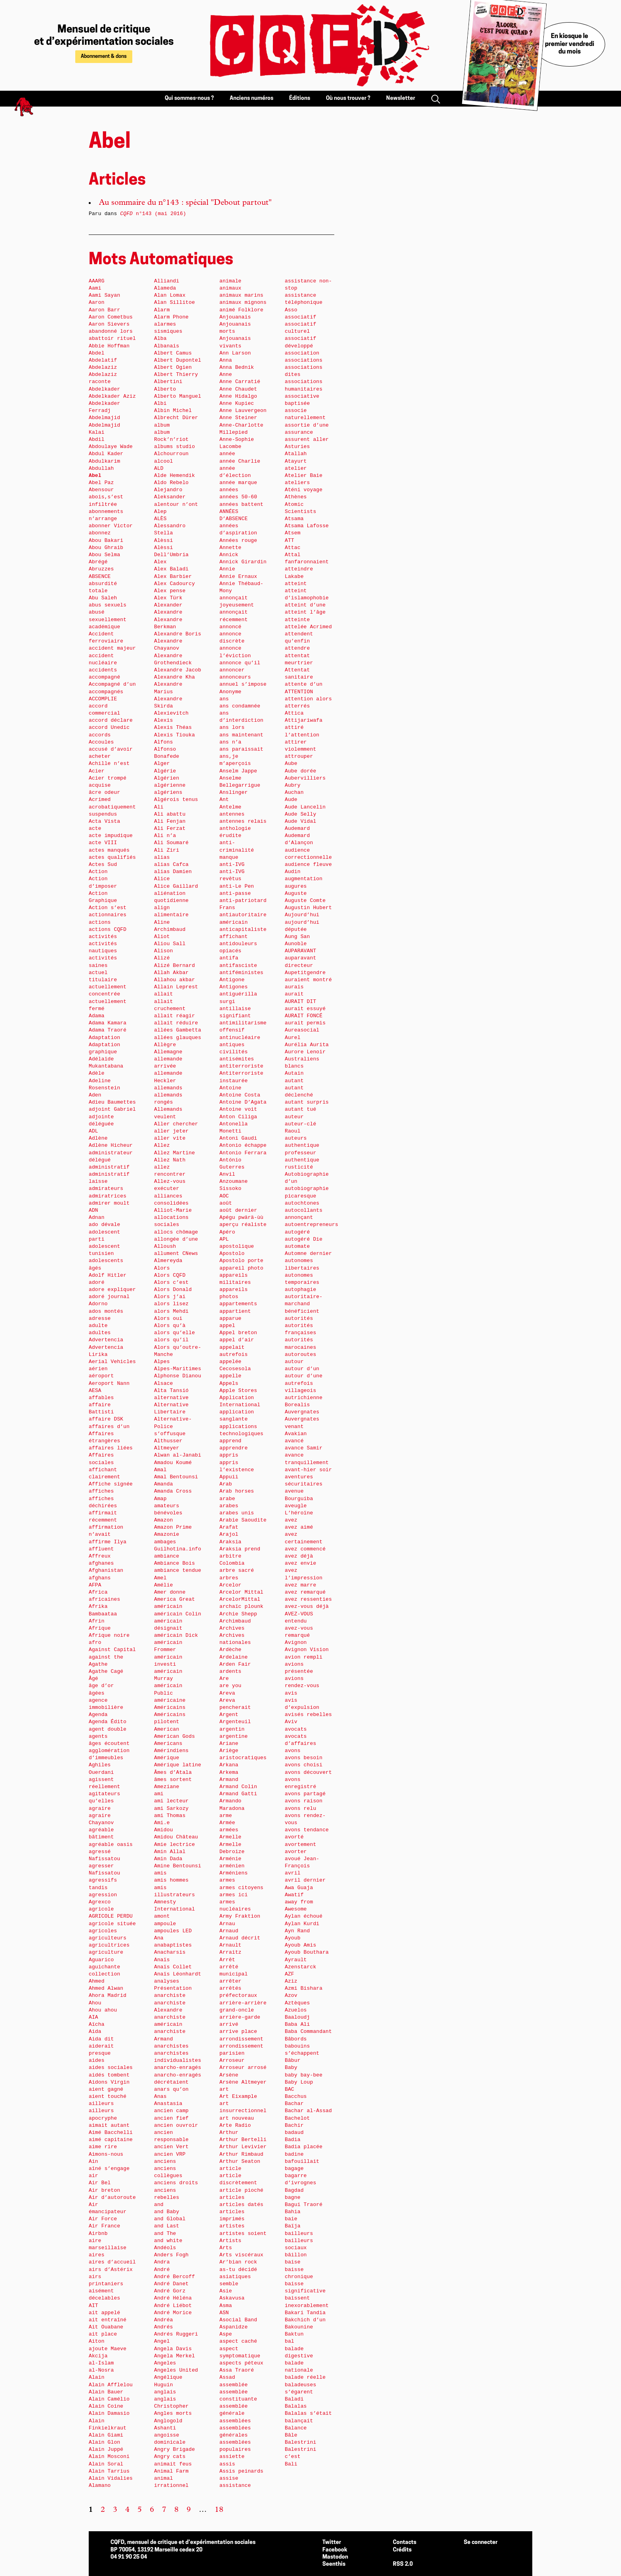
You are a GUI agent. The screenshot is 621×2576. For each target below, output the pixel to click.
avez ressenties (308, 1599)
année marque (238, 483)
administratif (109, 1167)
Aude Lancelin (305, 807)
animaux (230, 288)
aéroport (101, 1376)
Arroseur (231, 2060)
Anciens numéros (251, 98)
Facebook (334, 2550)
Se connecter (480, 2542)
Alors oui (168, 1318)
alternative (171, 1398)
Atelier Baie (303, 476)
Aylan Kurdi (302, 1924)
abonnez (100, 533)
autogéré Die (303, 1239)
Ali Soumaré (171, 843)
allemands (168, 1088)
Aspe (225, 2334)
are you (230, 1686)
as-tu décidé (238, 2270)
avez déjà (299, 1556)
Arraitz (230, 1952)
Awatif (294, 1895)
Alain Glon (104, 2442)
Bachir (294, 2125)
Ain (93, 2161)
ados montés (106, 1311)
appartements (238, 1304)
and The (165, 2234)
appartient (235, 1311)
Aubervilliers (305, 778)
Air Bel (100, 2183)
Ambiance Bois (174, 1563)
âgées (97, 1693)
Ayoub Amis (300, 1945)
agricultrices (109, 1945)
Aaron (97, 302)
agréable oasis (111, 1845)
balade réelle (305, 2377)
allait (163, 994)
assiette (231, 2457)
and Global (169, 2219)
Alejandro (168, 490)
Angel (162, 2341)
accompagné (104, 677)
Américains (169, 1707)
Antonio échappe (243, 1145)
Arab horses (236, 1491)
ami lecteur (171, 1801)
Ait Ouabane (106, 2327)
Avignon (296, 1643)
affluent (101, 1549)
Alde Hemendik (174, 476)
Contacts (404, 2542)
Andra (162, 2262)
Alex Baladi (171, 569)
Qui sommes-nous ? (189, 98)
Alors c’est (171, 1282)
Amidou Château (176, 1837)
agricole (101, 1909)
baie (291, 2219)
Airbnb (98, 2234)
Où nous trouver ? (348, 98)
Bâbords (296, 2039)
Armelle (230, 1837)
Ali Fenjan (169, 821)
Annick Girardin (243, 562)
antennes (231, 814)
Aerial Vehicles (112, 1362)
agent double (107, 1729)
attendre (297, 648)
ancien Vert (171, 2147)
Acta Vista (104, 821)
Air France (104, 2226)
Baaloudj (297, 2017)
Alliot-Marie (173, 1210)
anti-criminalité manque (236, 850)
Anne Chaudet (238, 389)
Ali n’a (165, 836)
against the (106, 1657)
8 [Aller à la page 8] (176, 2510)
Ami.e (162, 1823)
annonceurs (235, 677)
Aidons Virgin (109, 2082)
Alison (163, 951)
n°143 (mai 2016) (153, 214)
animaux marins (241, 295)
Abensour (101, 490)
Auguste (296, 893)
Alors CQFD (169, 1275)
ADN (93, 1210)
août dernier (238, 1210)
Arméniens (233, 1873)
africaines (104, 1599)
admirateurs (106, 1189)
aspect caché (238, 2341)
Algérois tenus (176, 800)
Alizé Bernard (174, 966)
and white (168, 2241)
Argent (228, 1715)
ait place (103, 2334)
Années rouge (238, 540)
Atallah (296, 454)
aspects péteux (241, 2363)
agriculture (106, 1952)
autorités (299, 1318)
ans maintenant (241, 735)
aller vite (169, 1138)
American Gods (174, 1736)
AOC (224, 1196)
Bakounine (299, 2327)
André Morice (173, 2313)
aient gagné (106, 2089)
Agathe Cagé (106, 1671)
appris (228, 1455)
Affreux (100, 1556)
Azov (291, 1995)
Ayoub (293, 1938)
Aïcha (97, 2024)
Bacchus (296, 2096)
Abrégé (98, 562)
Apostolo (231, 1254)
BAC (289, 2089)
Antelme (230, 807)
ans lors (231, 727)
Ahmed (97, 1981)
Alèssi (163, 540)
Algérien (166, 778)
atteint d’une (305, 605)
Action (98, 872)
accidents (103, 670)
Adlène (98, 1138)
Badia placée (303, 2147)
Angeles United (176, 2370)
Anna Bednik (236, 367)
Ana (159, 1938)
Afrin (97, 1621)
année (227, 454)
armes (227, 1880)
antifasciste (238, 966)
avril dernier (305, 1880)
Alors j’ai (169, 1297)
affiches (101, 1491)
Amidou (163, 1830)
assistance (235, 2485)
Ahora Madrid (107, 1995)
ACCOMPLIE (103, 699)
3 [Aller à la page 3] (115, 2510)
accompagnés (106, 692)
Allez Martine (174, 1153)
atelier (296, 468)
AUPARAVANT (300, 951)
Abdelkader (104, 389)
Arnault (230, 1945)
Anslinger (233, 792)
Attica (294, 713)
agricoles (103, 1931)
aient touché (107, 2096)
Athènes (296, 497)
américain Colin (177, 1614)
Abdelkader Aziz (112, 396)
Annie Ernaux (238, 577)
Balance (296, 2428)
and (159, 2205)
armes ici (233, 1895)
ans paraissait (241, 749)
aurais (294, 987)
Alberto (165, 389)
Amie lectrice (174, 1845)
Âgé (93, 1679)
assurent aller (307, 439)
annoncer (231, 670)
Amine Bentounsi (177, 1866)
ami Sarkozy (171, 1808)
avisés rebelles (308, 1715)
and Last (166, 2226)
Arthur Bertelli (243, 2140)
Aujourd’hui (302, 915)
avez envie (300, 1563)
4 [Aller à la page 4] (127, 2510)
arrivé (228, 2024)
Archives (231, 1628)
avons (293, 1751)
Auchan (294, 792)
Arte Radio (235, 2125)
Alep (160, 512)
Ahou (95, 2003)
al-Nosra (101, 2370)
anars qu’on (171, 2089)
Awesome (296, 1909)
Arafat (228, 1527)
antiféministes (241, 973)
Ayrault (296, 1960)
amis (160, 1873)
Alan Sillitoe (174, 302)
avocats (296, 1729)
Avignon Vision (307, 1650)
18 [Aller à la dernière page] (219, 2510)
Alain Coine (106, 2406)
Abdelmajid (104, 418)
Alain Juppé (106, 2449)
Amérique (166, 1758)
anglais (165, 2392)
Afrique (100, 1628)
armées (228, 1830)
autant (294, 1081)
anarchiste (169, 1995)
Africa (98, 1592)
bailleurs (299, 2234)
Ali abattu (169, 814)
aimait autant (109, 2125)
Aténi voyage (303, 490)
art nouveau (236, 2118)
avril (293, 1873)
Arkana (228, 1765)
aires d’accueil (112, 2262)
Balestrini (300, 2442)
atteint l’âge (305, 612)
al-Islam (101, 2363)
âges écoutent (109, 1744)
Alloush (165, 1246)
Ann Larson (235, 353)
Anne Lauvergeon (243, 411)
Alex (160, 562)
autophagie (300, 1290)
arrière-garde (239, 2017)
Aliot (162, 937)
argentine (233, 1736)
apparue (230, 1318)
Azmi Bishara (303, 1988)
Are (224, 1679)
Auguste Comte (305, 901)
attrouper (299, 756)
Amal (160, 1470)
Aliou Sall (169, 944)
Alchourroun (171, 454)
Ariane (228, 1744)
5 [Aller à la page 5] (139, 2510)
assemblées (235, 2421)
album (162, 425)
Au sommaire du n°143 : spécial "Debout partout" (185, 203)
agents (98, 1736)
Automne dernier (308, 1254)
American (166, 1729)
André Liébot (173, 2306)
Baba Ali (297, 2024)
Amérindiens (171, 1751)
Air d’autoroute (112, 2197)
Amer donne (169, 1592)
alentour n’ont (176, 504)
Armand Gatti (238, 1794)
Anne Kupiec (236, 403)
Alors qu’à (169, 1326)
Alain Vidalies (111, 2478)
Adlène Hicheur (111, 1145)
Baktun (294, 2334)
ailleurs (101, 2104)
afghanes (101, 1563)
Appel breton (238, 1333)
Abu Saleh (103, 598)
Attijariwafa (303, 720)
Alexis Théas (173, 727)
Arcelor (230, 1585)
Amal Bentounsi (176, 1477)
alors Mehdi (171, 1311)
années (228, 490)
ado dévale (104, 1225)
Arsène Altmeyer (243, 2082)
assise (228, 2478)
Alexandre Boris (177, 634)
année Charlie (239, 461)
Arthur (228, 2133)
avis (291, 1693)
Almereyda (168, 1261)
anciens (165, 2161)
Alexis (163, 720)
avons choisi (303, 1765)
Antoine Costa (239, 1095)
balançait (299, 2421)
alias (162, 857)
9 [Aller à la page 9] (189, 2510)
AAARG (97, 281)
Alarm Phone (171, 317)
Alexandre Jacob (177, 670)
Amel (160, 1578)
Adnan (97, 1217)
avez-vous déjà (307, 1606)
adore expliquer (112, 1290)
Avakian (296, 1434)
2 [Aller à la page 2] (103, 2510)
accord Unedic (109, 727)
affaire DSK (106, 1419)
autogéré (297, 1232)
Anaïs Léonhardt (177, 1974)
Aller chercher (176, 1124)
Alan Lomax (169, 295)
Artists (230, 2241)
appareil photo (241, 1268)
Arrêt (227, 1960)
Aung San (297, 937)
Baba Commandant (308, 2031)
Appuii (228, 1477)
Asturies (297, 447)
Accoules (101, 742)
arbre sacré (236, 1570)
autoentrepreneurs (311, 1225)
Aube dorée (300, 771)
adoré (97, 1282)
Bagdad (294, 2190)
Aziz (291, 1981)
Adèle (97, 1073)
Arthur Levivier (243, 2147)
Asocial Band (238, 2320)
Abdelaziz (103, 367)
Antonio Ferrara (243, 1153)
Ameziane (166, 1787)
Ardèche (230, 1650)
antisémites (236, 1059)
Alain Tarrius (109, 2471)
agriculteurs (107, 1938)
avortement (300, 1845)
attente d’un (303, 684)
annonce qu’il (239, 663)
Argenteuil (235, 1722)
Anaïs (162, 1960)
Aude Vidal (300, 821)
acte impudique (111, 836)
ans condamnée (239, 706)
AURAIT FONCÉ (303, 1016)
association (302, 353)
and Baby (166, 2212)
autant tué (300, 1109)
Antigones (233, 987)
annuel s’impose (243, 684)
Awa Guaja (299, 1888)
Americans (168, 1744)
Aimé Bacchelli (111, 2133)
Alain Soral (106, 2464)
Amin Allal (169, 1852)
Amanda (163, 1484)
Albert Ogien (173, 367)
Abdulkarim (104, 461)
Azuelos (296, 2010)
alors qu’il (171, 1340)
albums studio (174, 447)
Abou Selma (104, 555)
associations (303, 360)
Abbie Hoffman (109, 346)
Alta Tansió (171, 1391)
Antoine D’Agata (243, 1102)
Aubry (293, 785)
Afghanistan (106, 1570)
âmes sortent (173, 1780)
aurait (294, 994)
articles (231, 2197)
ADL (93, 1131)
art (224, 2089)
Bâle (291, 2435)
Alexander (168, 605)
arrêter (230, 1981)
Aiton (97, 2341)
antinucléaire (239, 1038)
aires (97, 2255)
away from (299, 1902)
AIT (93, 2306)
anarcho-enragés (177, 2068)
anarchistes (171, 2046)
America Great (174, 1599)
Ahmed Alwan (106, 1988)
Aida (95, 2031)
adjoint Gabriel (112, 1109)
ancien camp (171, 2111)
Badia (293, 2140)
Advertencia (106, 1340)
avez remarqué (305, 1592)
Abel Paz (101, 483)
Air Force (103, 2219)
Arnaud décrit (239, 1938)
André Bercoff (174, 2277)
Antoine (230, 1088)
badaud (294, 2133)
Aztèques (297, 2003)
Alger (162, 764)
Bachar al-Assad (308, 2111)
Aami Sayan (104, 295)
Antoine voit (238, 1109)
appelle (230, 1376)
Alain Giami (106, 2435)
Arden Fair (235, 1664)
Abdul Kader (106, 454)
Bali (291, 2464)
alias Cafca (171, 865)
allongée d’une (176, 1239)
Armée (227, 1823)
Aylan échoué (303, 1916)
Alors (162, 1268)
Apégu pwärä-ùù (241, 1217)
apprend (230, 1441)
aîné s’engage (109, 2169)
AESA (95, 1391)
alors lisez (171, 1304)
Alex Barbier (173, 577)
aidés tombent (109, 2075)
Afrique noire (109, 1635)
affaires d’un (109, 1427)
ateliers (297, 483)
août (225, 1203)
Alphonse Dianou (177, 1376)
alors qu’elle (174, 1333)
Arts (225, 2248)
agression (103, 1895)
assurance (299, 432)
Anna (225, 360)
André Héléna (173, 2298)
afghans (100, 1578)
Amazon (163, 1520)
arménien (231, 1866)
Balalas (296, 2406)
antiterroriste (241, 1066)
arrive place (238, 2031)
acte (95, 828)
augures (296, 886)
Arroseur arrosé (243, 2068)
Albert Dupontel (177, 360)
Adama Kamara (107, 1023)
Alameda (165, 288)
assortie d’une (307, 425)
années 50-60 (238, 497)
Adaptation (104, 1038)
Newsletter (400, 98)
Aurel (293, 1038)
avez (291, 1520)
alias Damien (173, 872)
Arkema (228, 1772)
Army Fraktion (239, 1916)
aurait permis (305, 1023)
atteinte (297, 620)
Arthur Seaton (239, 2161)
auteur (294, 1117)
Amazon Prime (173, 1527)
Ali (159, 807)
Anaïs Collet (173, 1967)
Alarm (162, 310)
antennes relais (243, 821)
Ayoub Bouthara (307, 1952)
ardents (230, 1671)
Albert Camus (173, 353)
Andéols (165, 2248)
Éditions (299, 98)
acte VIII (103, 843)
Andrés (163, 2327)
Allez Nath (169, 1160)
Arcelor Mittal (241, 1592)
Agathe (98, 1664)
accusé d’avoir (111, 749)
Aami (95, 288)
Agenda (98, 1715)
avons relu (300, 1808)
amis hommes (171, 1880)
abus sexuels (107, 605)
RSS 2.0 (403, 2564)
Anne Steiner (238, 418)
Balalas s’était (308, 2413)
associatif (300, 317)
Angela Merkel (174, 2356)
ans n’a (230, 742)
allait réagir (174, 1016)
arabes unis (236, 1513)
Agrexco (100, 1902)
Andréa (163, 2320)
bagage (294, 2169)
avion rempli (303, 1657)
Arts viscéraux (241, 2255)
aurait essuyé (305, 1009)
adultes (100, 1333)
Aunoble (296, 944)
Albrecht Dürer (176, 418)
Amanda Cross (173, 1491)
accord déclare (111, 720)
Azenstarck (300, 1967)
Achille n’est (109, 764)
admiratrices (107, 1196)
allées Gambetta (177, 1030)
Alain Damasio (109, 2413)
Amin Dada (168, 1859)
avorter (296, 1852)
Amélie (163, 1585)
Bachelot (297, 2118)
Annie (227, 569)
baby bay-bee (303, 2075)
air (93, 2176)
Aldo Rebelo (171, 483)
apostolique (236, 1246)
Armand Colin (238, 1787)
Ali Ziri (166, 850)
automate (297, 1246)
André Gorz (169, 2291)
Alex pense (169, 591)
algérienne (169, 785)
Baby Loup (299, 2082)
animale (230, 281)
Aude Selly (300, 814)
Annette (230, 548)
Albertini (168, 382)
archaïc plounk (241, 1606)
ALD (159, 468)
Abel (95, 476)
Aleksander (169, 497)
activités (103, 937)
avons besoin (303, 1758)
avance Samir (303, 1448)
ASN (224, 2313)
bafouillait (302, 2161)
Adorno (98, 1304)
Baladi (294, 2399)
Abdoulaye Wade (111, 447)
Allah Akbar (171, 973)
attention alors (308, 699)
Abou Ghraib (106, 548)
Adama (97, 1016)
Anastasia (168, 2104)
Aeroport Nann (109, 1383)
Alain (97, 2377)
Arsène (228, 2075)
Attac (293, 548)
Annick (228, 555)
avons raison (303, 1801)
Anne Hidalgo (238, 396)
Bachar (294, 2104)
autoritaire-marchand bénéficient (303, 1304)
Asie (225, 2291)
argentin (231, 1729)
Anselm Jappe (238, 771)
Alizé (162, 958)
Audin (293, 872)
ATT (289, 540)
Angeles (165, 2363)
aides (97, 2060)
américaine (169, 1700)
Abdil (97, 439)
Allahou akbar (174, 980)
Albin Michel (173, 411)
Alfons (163, 742)
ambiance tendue (177, 1570)
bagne (293, 2197)
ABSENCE (100, 577)
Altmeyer (166, 1448)
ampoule (165, 1924)
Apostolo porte (241, 1261)
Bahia (293, 2212)
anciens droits (176, 2183)
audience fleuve (308, 865)
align (162, 908)
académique (104, 627)
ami (159, 1794)
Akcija (98, 2356)
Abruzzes (101, 569)
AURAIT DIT (300, 1002)
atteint (296, 584)
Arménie (230, 1859)
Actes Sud (103, 865)
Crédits (402, 2550)
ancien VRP (169, 2154)
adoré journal (109, 1297)
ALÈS (160, 519)
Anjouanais (235, 317)
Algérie (165, 771)
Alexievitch (171, 713)
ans (224, 699)
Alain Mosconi (109, 2457)
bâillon (296, 2255)
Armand (228, 1780)
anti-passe (235, 893)
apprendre (233, 1448)
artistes (231, 2226)
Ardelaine (233, 1657)
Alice (162, 879)
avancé (294, 1441)
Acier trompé (107, 778)
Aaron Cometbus (111, 317)
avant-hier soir (308, 1470)
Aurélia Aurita (307, 1045)
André (162, 2270)
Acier (97, 771)
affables (101, 1398)
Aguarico (101, 1960)
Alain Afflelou (111, 2385)
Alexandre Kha (174, 677)
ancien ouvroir (176, 2125)
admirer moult (109, 1203)
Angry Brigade (174, 2449)
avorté (294, 1837)
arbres (228, 1578)
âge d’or (101, 1686)
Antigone (231, 980)
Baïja (293, 2226)
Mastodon (335, 2557)
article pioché (241, 2190)
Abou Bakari (106, 540)
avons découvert (308, 1772)
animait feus (173, 2464)
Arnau (227, 1924)
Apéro (227, 1232)
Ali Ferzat (169, 828)
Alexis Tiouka (174, 735)
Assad (227, 2377)
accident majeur (112, 648)
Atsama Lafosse (307, 526)
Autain (294, 1073)
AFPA (95, 1585)
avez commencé (305, 1549)
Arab (225, 1484)
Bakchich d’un (305, 2320)
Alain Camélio (109, 2399)
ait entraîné (107, 2320)
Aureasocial (302, 1030)
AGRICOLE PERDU (111, 1916)
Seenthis (333, 2564)
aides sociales (111, 2068)
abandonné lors (111, 331)
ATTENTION (299, 692)
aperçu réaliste (243, 1225)
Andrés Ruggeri (176, 2334)
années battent (241, 504)
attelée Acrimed (308, 627)
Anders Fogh (171, 2255)
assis (227, 2464)
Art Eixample (238, 2096)
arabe (227, 1499)
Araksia (230, 1542)
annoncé (230, 627)
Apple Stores (238, 1391)
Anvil (227, 1174)
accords (100, 735)
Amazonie (166, 1534)
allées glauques (177, 1038)
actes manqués (109, 850)
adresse (100, 1318)
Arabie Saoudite (243, 1520)
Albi (160, 403)
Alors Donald (173, 1290)
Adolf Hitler (107, 1275)
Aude (291, 800)
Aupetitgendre (305, 973)
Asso (291, 310)
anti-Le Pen (236, 886)
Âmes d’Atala (173, 1772)
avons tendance (307, 1830)
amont (162, 1916)
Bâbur (293, 2060)
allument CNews (176, 1254)
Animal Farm (171, 2471)
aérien (98, 1369)
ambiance (166, 1556)
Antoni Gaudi (238, 1138)
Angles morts (173, 2413)
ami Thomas (169, 1816)
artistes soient (243, 2234)
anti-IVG (231, 865)
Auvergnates (302, 1412)
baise (293, 2262)
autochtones (302, 1203)
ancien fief (171, 2118)
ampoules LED (173, 1931)
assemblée (233, 2385)
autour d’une (303, 1376)
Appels (228, 1383)
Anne (225, 375)
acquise (100, 785)
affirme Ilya (107, 1542)
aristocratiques (243, 1758)
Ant (224, 800)
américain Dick (176, 1635)
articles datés (241, 2205)
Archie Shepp (238, 1614)
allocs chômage (176, 1232)
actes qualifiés (112, 857)
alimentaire (171, 915)
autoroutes (300, 1355)
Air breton (104, 2190)
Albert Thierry (176, 375)
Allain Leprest (176, 987)
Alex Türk (168, 598)
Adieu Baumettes (112, 1102)
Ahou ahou (103, 2010)
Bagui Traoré (303, 2205)
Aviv (291, 1722)
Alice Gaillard (176, 886)
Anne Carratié (239, 382)
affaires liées (111, 1448)
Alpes (162, 1362)
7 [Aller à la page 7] (164, 2510)
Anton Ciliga (238, 1117)
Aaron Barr (104, 310)
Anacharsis (169, 1952)
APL (224, 1239)
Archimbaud (235, 1621)
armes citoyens (241, 1888)
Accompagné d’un (112, 684)
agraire (100, 1808)
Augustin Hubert (308, 908)
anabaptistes (173, 1945)
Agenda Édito (107, 1722)
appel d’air (236, 1340)
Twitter (331, 2542)
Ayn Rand (297, 1931)
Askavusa (231, 2298)
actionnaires (107, 915)
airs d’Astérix (111, 2270)
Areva (227, 1693)
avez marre (300, 1585)
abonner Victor (111, 526)
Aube (291, 764)
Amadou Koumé (173, 1463)
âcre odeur (104, 792)
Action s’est (107, 908)
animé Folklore (241, 310)
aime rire (103, 2147)
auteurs (296, 1138)
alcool (163, 461)
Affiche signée (111, 1484)
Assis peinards (241, 2471)
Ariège (228, 1751)
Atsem (293, 533)
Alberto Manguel (177, 396)
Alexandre (168, 612)
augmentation (303, 879)
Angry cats (169, 2457)
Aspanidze (233, 2327)
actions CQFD (107, 929)
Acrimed (100, 800)
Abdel (97, 353)
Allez (162, 1145)
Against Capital (112, 1650)
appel (227, 1326)
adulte (98, 1326)
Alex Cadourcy (174, 584)
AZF (289, 1974)
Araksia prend (239, 1549)
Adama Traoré (107, 1030)
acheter (100, 756)
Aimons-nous (106, 2154)
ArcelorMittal (239, 1599)
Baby (291, 2068)
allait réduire (176, 1023)
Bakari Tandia (305, 2313)
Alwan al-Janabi (177, 1455)
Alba (160, 338)
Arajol (228, 1534)
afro (95, 1643)
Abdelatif (103, 360)
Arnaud (228, 1931)
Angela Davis (173, 2349)
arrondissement (241, 2039)
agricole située (112, 1924)
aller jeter (171, 1131)
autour (294, 1362)
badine (294, 2154)
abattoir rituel (112, 338)
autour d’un (302, 1369)
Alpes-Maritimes (177, 1369)
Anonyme (230, 692)
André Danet (171, 2284)
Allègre (165, 1045)
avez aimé (299, 1527)
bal (289, 2341)
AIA (93, 2017)
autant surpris (307, 1102)
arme (225, 1816)
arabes (228, 1506)
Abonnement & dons (104, 56)
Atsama (294, 519)
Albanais (166, 346)
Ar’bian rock (238, 2262)
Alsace (163, 1383)
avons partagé (305, 1794)
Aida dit (101, 2039)
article (230, 2169)
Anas (160, 2096)
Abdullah (101, 468)
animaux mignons (243, 302)
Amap (160, 1499)
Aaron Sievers (109, 324)
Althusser (168, 1441)
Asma (225, 2306)
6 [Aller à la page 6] (152, 2510)
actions (100, 922)
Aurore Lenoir (305, 1052)
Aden (95, 1095)
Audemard (297, 828)
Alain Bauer (106, 2392)
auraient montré (308, 980)
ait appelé (104, 2313)
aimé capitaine (111, 2140)
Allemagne (168, 1052)
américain (168, 1606)
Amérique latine (177, 1765)
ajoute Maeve (107, 2349)
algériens (168, 792)
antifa (228, 958)
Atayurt (296, 461)
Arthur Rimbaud (241, 2154)
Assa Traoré (236, 2370)
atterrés (297, 706)
